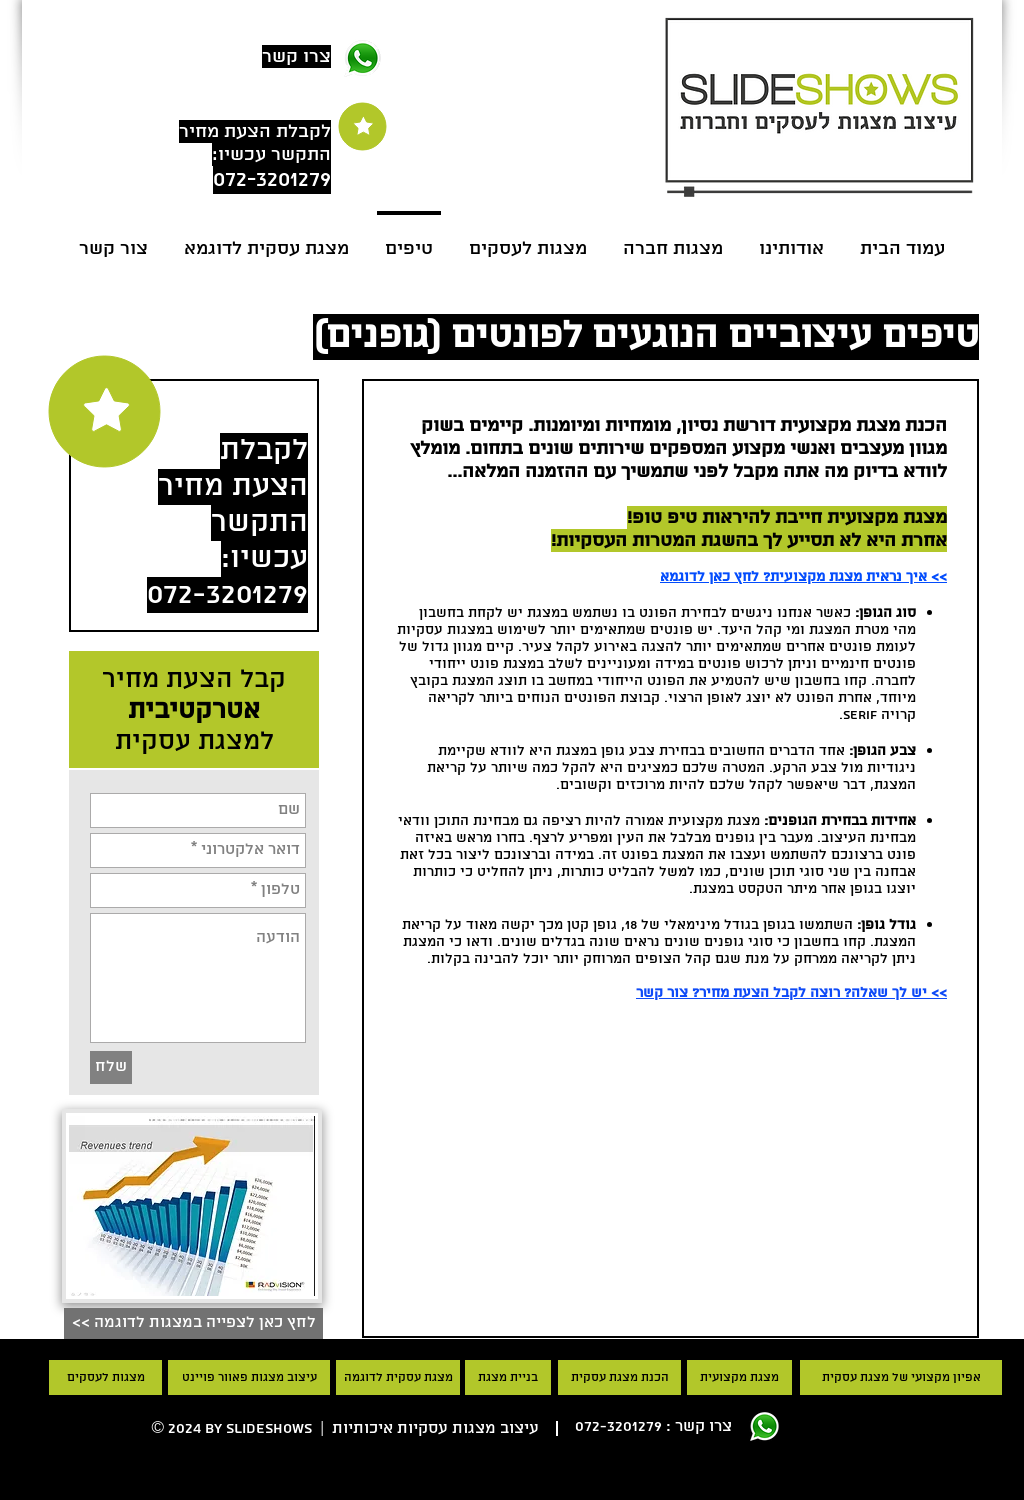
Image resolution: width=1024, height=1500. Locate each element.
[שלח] (111, 1067)
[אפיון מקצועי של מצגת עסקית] (901, 1377)
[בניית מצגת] (508, 1377)
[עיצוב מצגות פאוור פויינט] (249, 1377)
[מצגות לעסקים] (105, 1377)
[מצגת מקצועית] (739, 1377)
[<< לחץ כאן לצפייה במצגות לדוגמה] (193, 1323)
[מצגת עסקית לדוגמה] (398, 1377)
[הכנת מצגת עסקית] (619, 1377)
